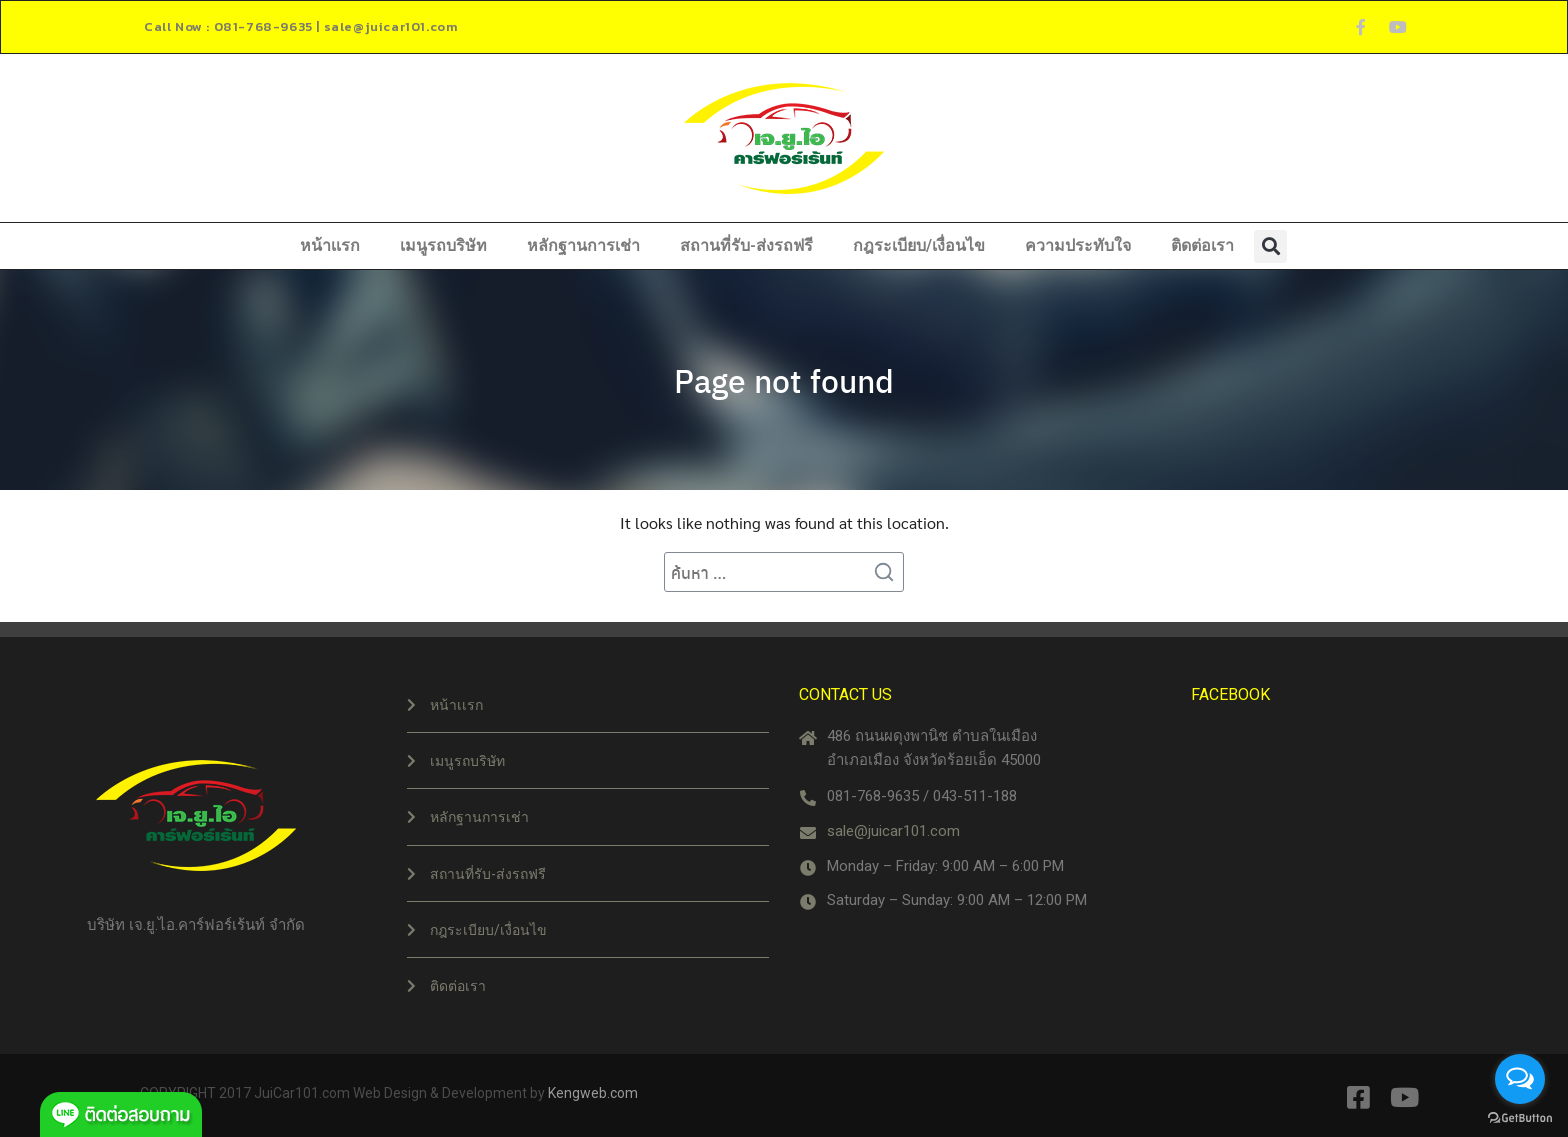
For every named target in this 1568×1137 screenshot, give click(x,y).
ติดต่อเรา (1202, 245)
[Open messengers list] (1520, 1079)
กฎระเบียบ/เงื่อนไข (919, 245)
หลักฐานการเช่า (583, 245)
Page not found (784, 380)
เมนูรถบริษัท (443, 245)
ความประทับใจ (1078, 245)
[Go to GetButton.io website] (1520, 1117)
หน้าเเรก (330, 245)
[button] (1270, 246)
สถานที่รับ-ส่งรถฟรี (746, 245)
